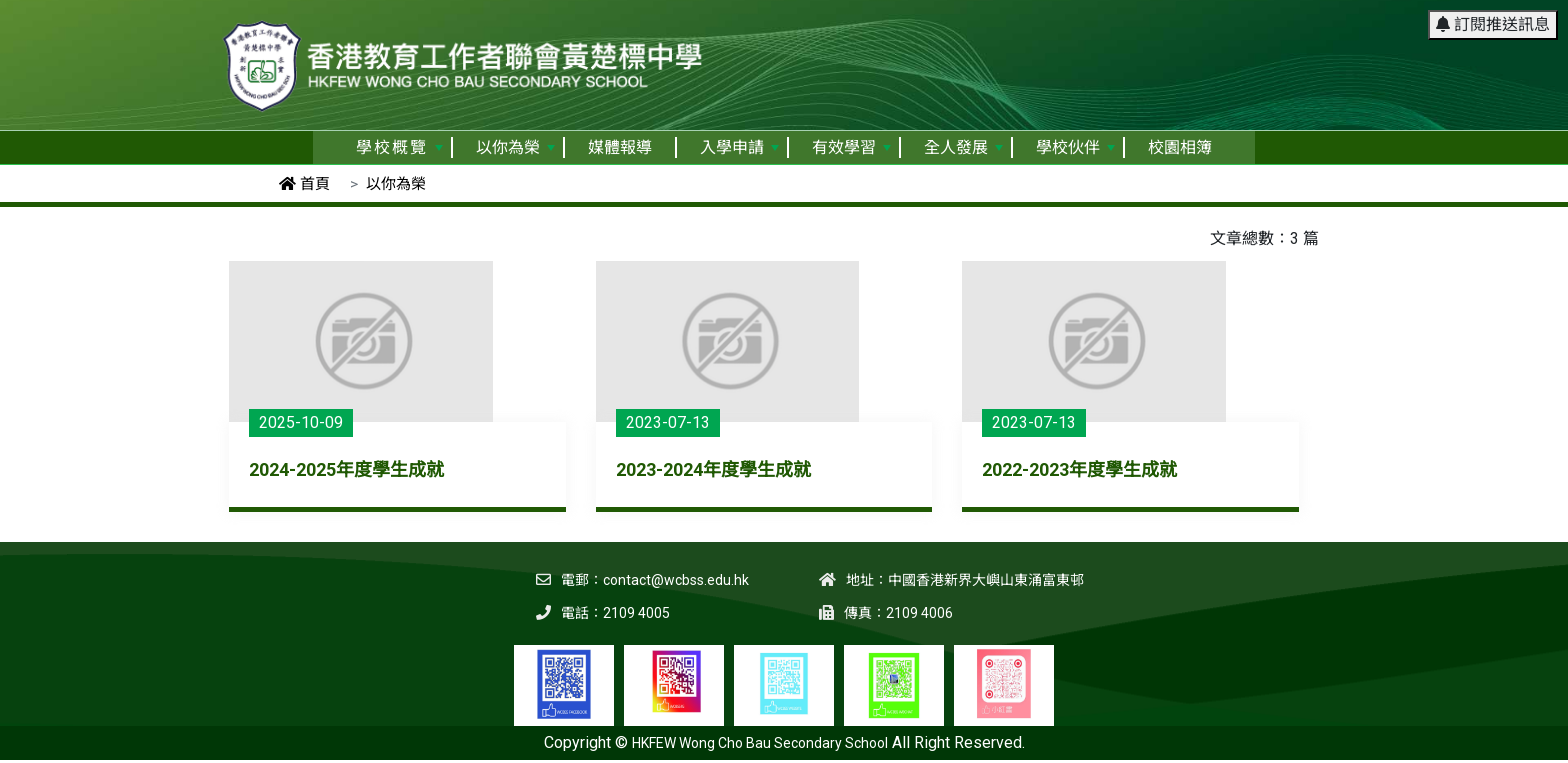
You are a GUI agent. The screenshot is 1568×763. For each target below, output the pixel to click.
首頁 (304, 184)
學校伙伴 (1075, 147)
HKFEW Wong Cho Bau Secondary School (760, 743)
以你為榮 (515, 147)
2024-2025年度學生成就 (346, 469)
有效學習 (851, 147)
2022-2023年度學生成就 (1079, 469)
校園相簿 (1180, 147)
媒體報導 (620, 147)
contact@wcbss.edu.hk (676, 580)
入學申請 (739, 147)
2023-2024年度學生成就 (713, 469)
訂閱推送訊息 (1493, 24)
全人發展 (963, 147)
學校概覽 (399, 147)
